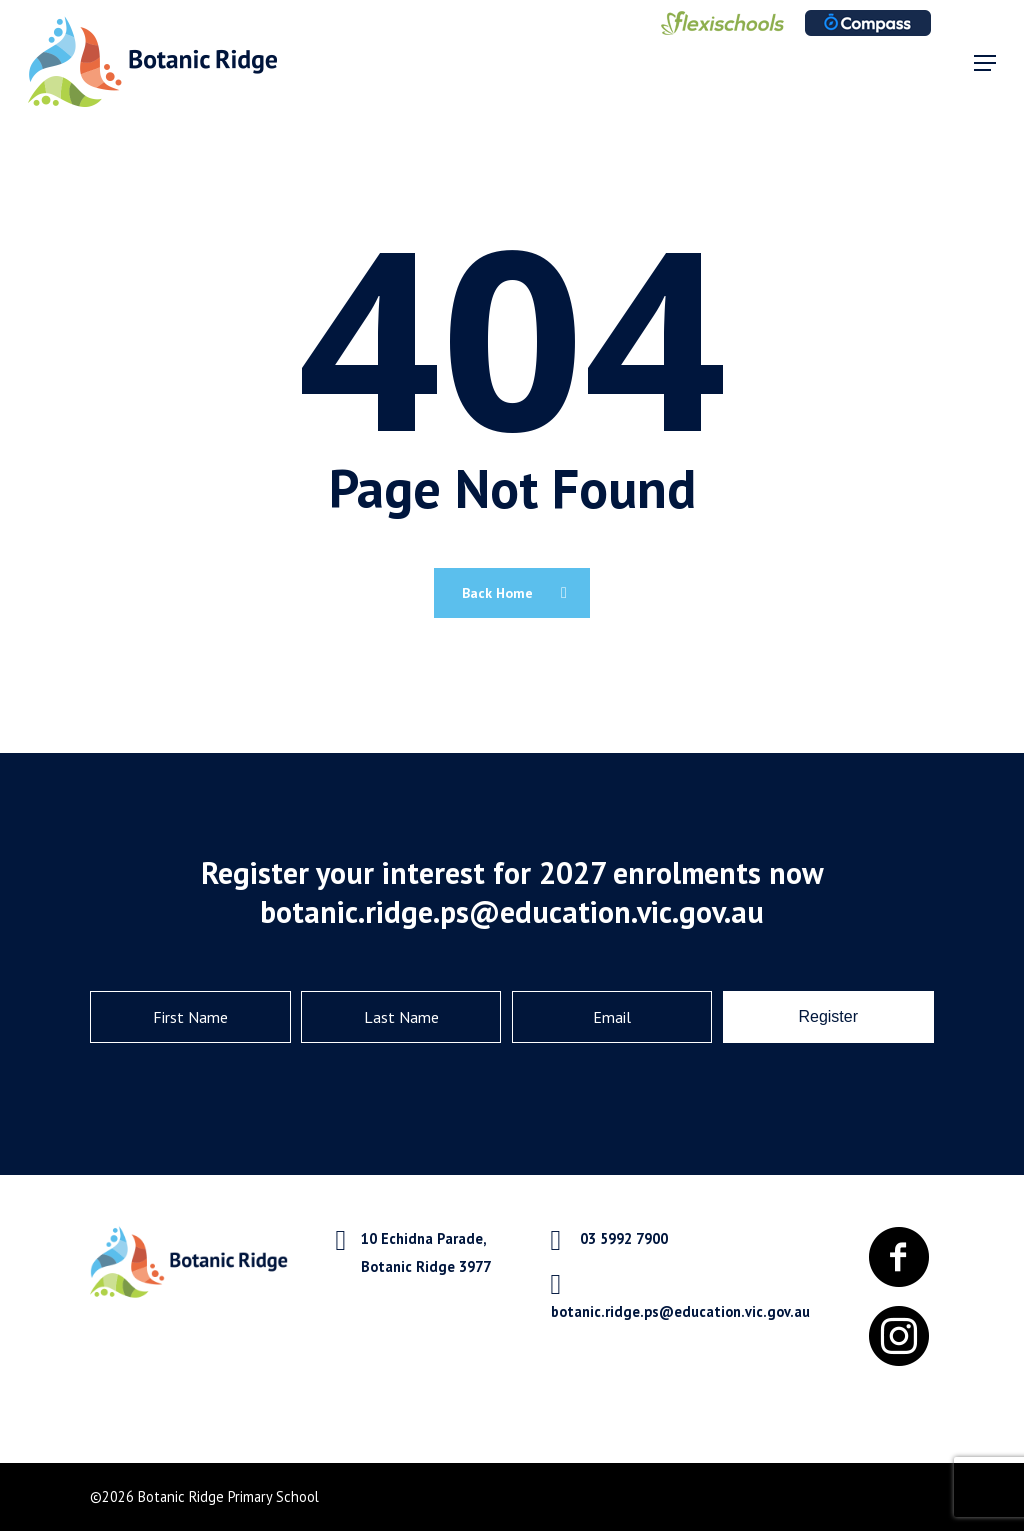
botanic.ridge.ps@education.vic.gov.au (680, 1311)
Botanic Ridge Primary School (228, 1496)
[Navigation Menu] (985, 63)
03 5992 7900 (624, 1238)
